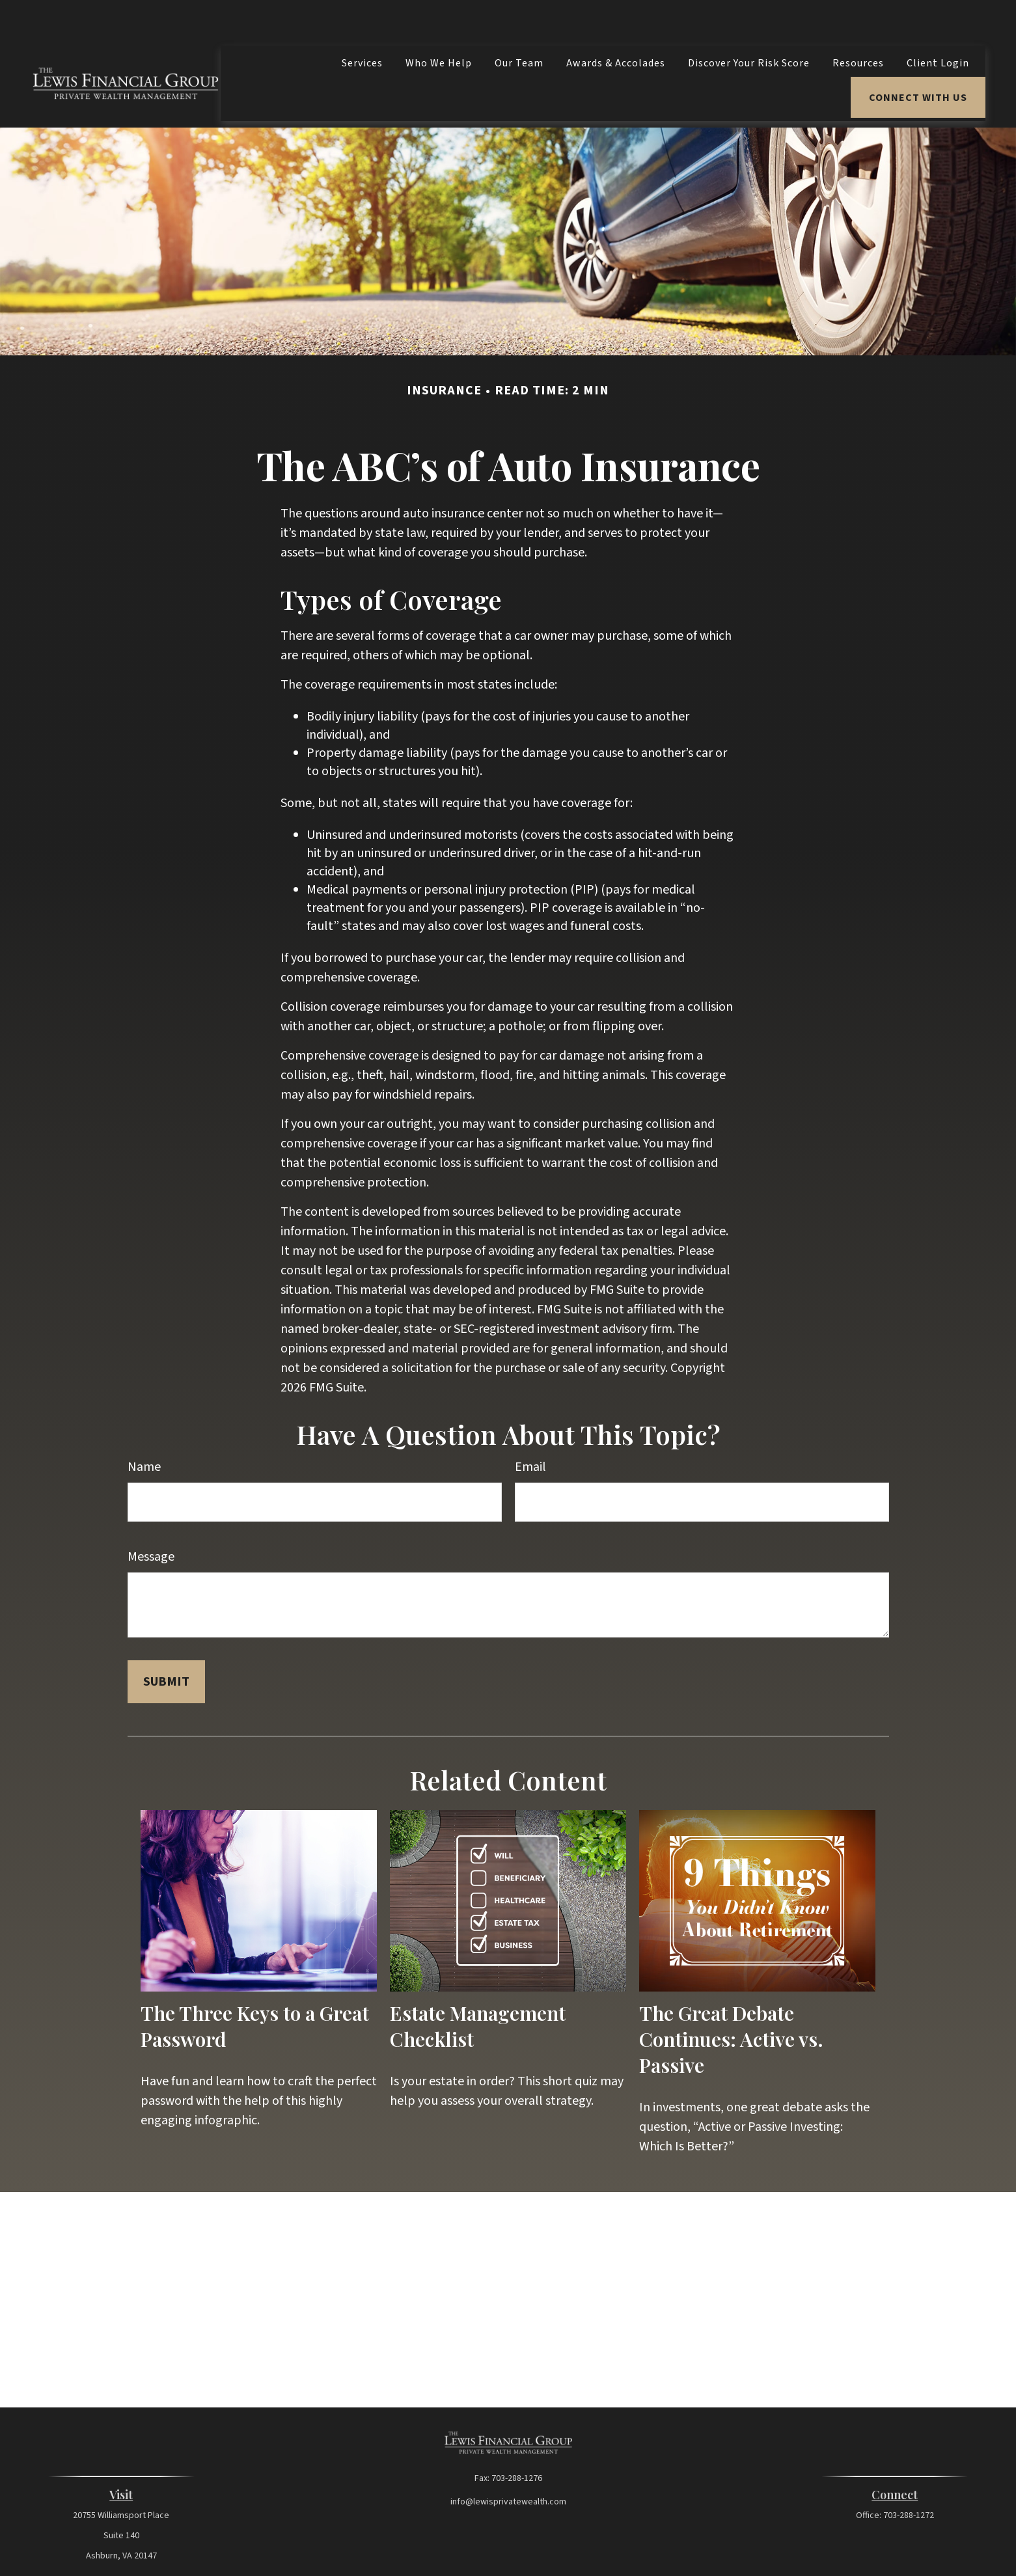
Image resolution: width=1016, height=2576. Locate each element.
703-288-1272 (908, 2476)
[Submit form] (166, 1642)
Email (530, 1428)
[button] (362, 24)
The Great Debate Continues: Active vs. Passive (731, 2000)
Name (144, 1428)
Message (151, 1518)
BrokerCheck (630, 2546)
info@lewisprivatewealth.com (508, 2462)
